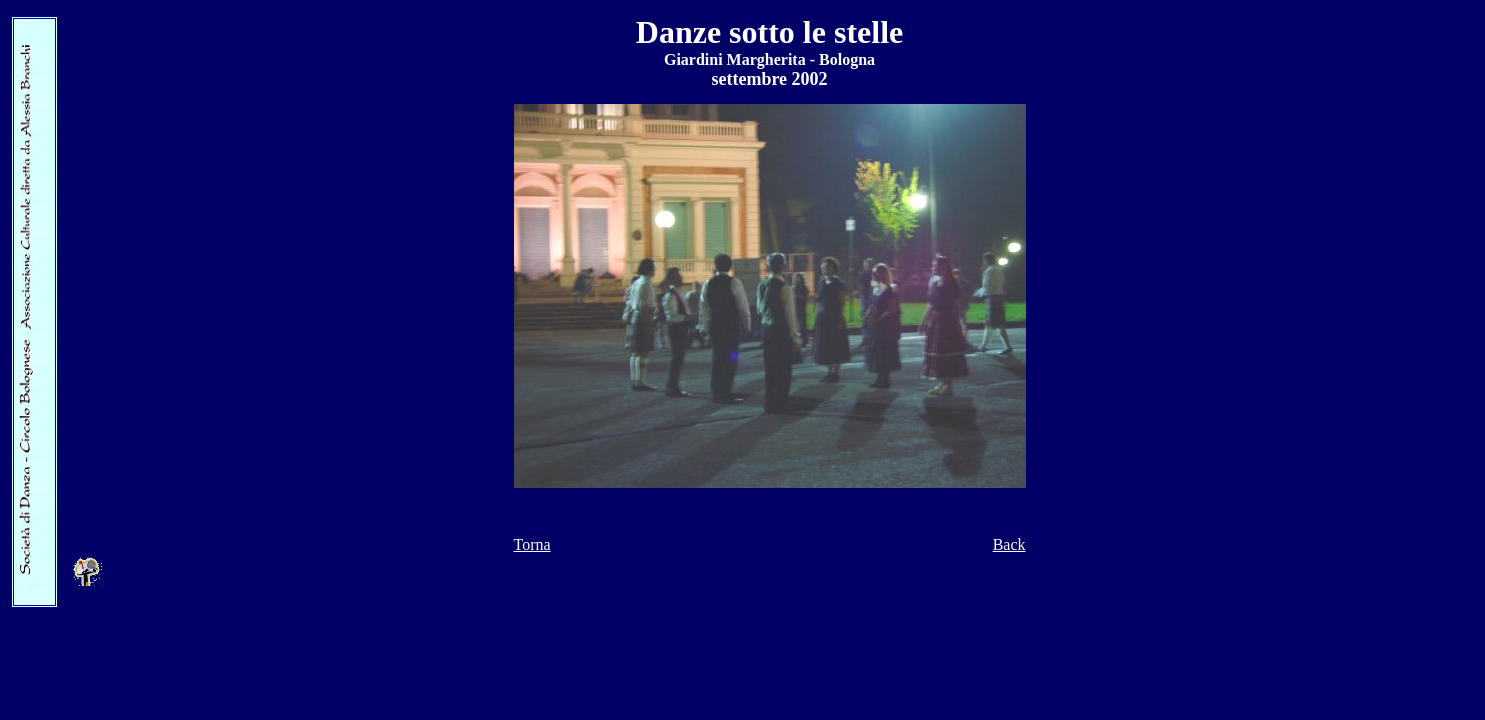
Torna (532, 544)
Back (1009, 544)
